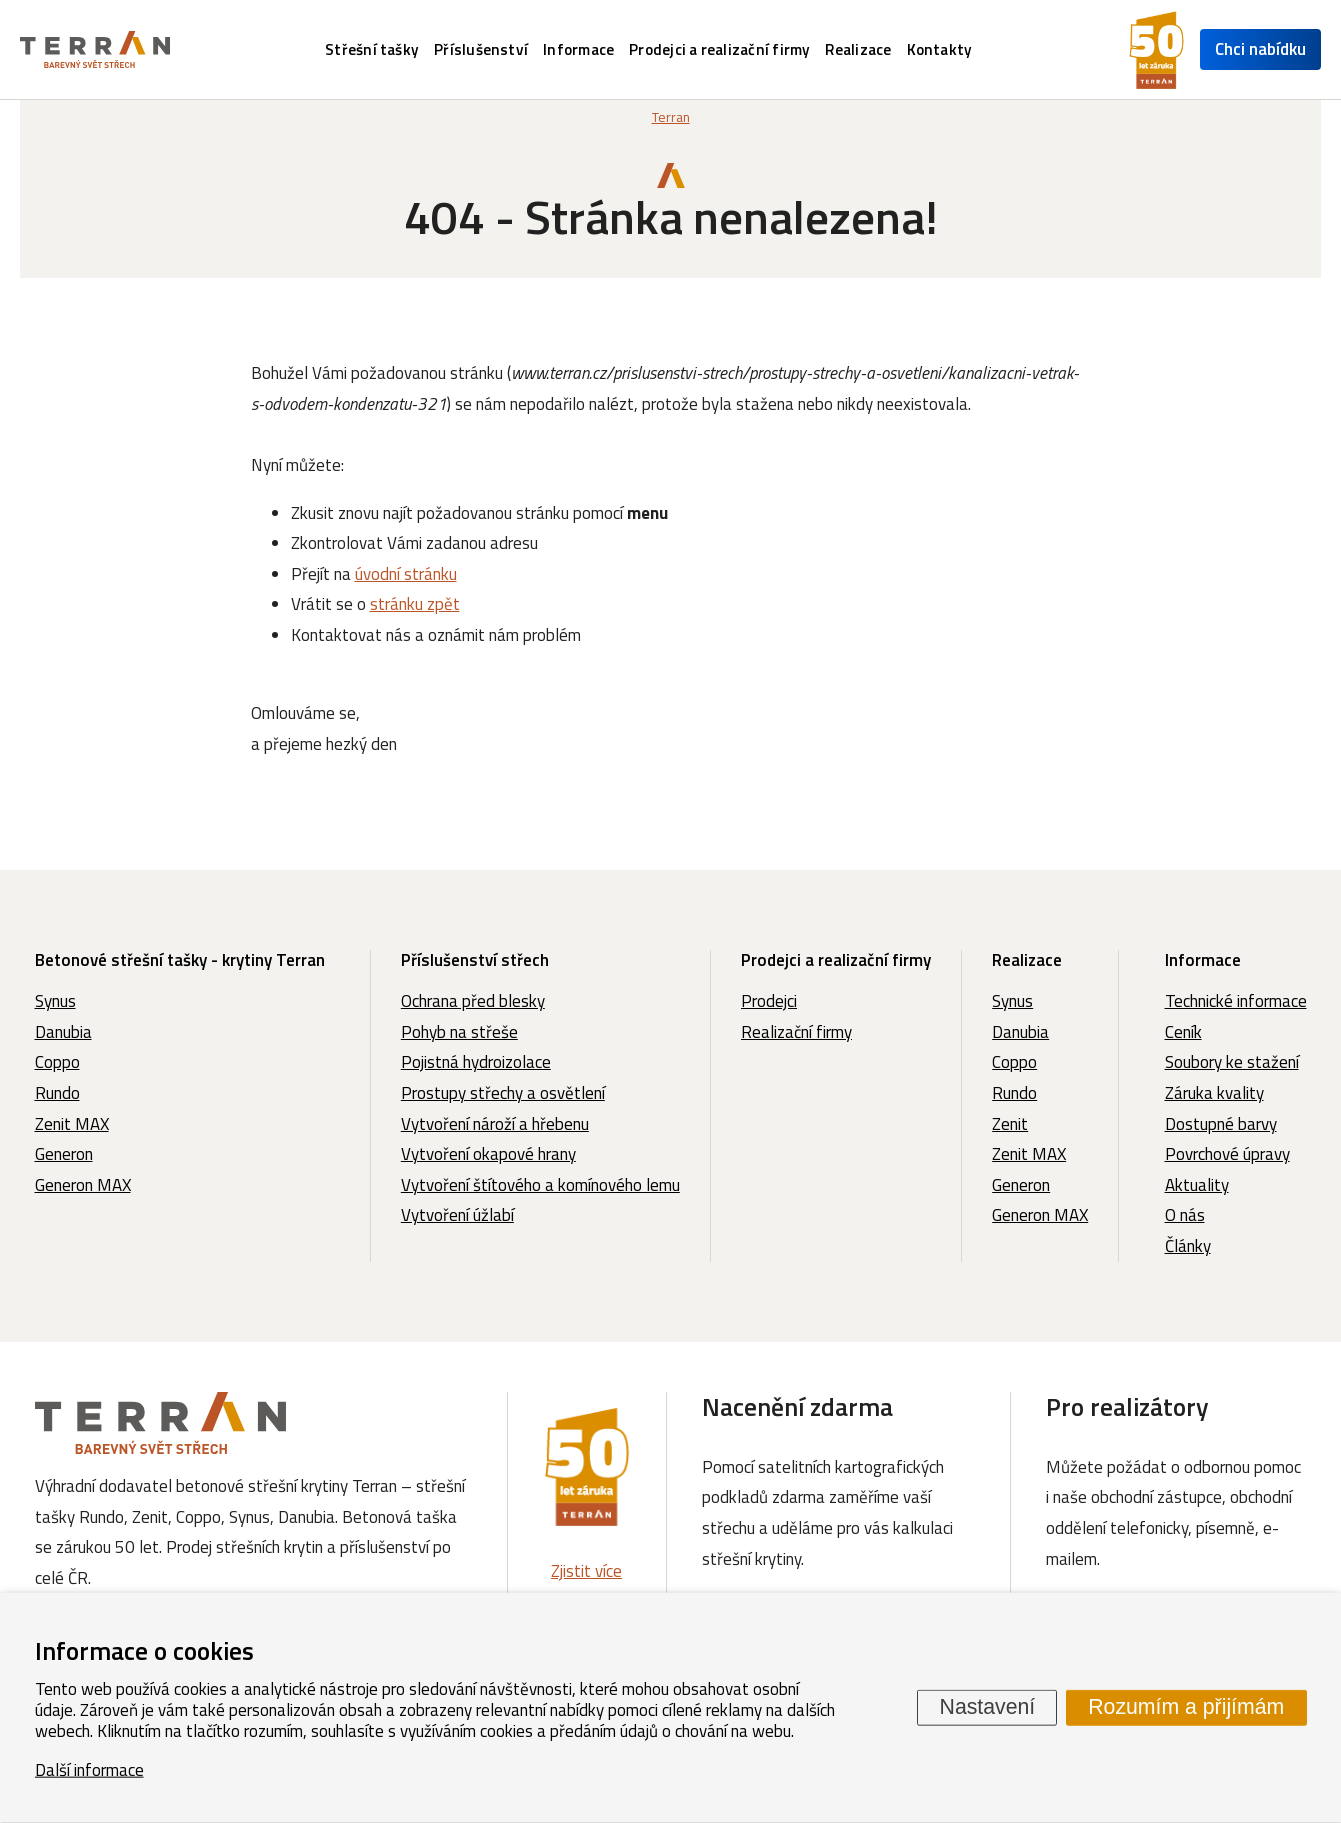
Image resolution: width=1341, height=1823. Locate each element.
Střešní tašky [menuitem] (372, 49)
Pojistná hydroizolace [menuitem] (476, 1062)
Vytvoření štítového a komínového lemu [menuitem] (540, 1185)
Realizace (1027, 960)
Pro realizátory (1127, 1406)
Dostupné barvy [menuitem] (1221, 1124)
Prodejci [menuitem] (769, 1001)
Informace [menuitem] (578, 49)
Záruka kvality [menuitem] (1214, 1093)
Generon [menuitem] (64, 1154)
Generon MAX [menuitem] (83, 1185)
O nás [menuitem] (1185, 1215)
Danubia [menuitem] (63, 1032)
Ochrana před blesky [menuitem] (473, 1001)
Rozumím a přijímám (1186, 1707)
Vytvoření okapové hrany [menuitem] (488, 1154)
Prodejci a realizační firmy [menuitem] (719, 49)
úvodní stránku (406, 574)
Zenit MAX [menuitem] (72, 1124)
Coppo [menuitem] (57, 1062)
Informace (1203, 960)
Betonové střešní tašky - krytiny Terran (180, 960)
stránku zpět (415, 604)
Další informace (89, 1769)
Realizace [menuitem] (858, 49)
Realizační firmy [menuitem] (796, 1032)
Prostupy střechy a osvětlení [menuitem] (503, 1093)
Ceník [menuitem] (1183, 1032)
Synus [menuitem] (55, 1001)
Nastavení (988, 1707)
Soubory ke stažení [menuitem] (1232, 1062)
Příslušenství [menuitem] (481, 49)
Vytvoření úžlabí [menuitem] (457, 1215)
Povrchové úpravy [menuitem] (1227, 1154)
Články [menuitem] (1188, 1246)
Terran (671, 117)
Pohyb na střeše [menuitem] (459, 1032)
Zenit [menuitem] (1010, 1124)
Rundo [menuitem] (57, 1093)
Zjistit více (586, 1571)
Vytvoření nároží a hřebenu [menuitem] (495, 1124)
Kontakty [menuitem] (940, 49)
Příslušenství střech (475, 960)
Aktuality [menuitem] (1197, 1185)
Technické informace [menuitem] (1236, 1001)
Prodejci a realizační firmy (836, 960)
